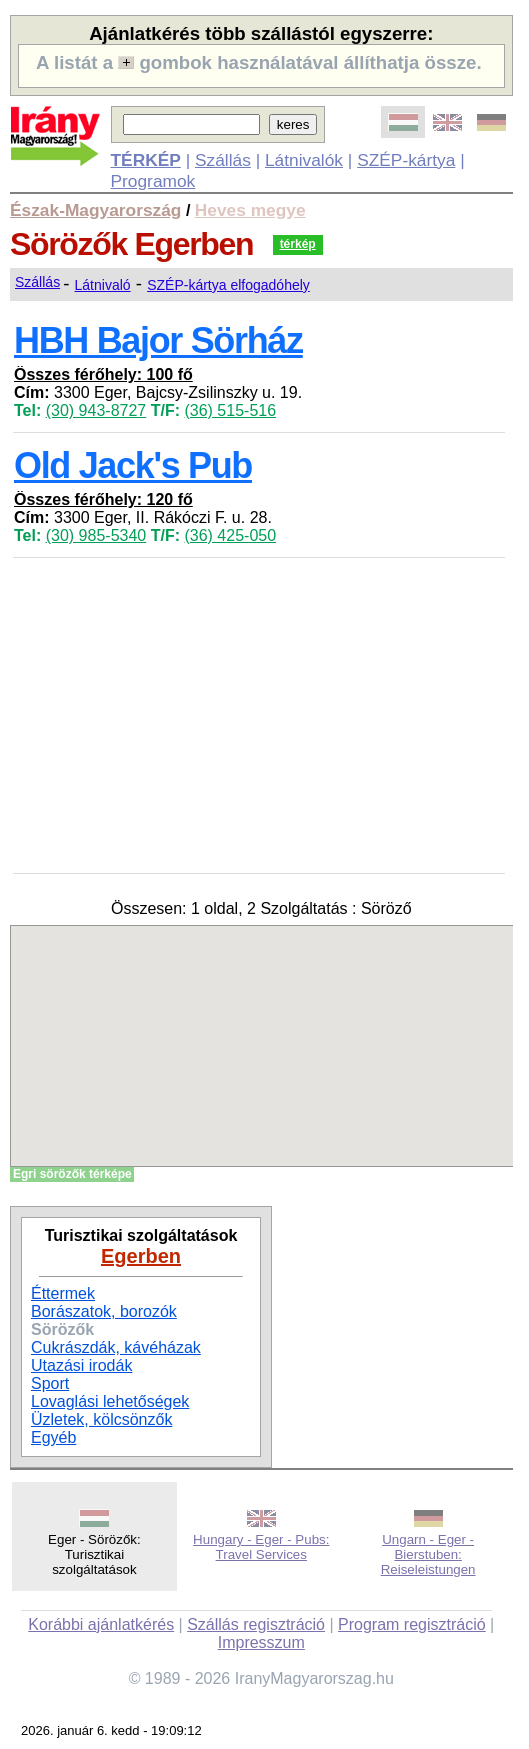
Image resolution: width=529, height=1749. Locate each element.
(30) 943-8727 (96, 410)
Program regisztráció (412, 1624)
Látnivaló (103, 285)
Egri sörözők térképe (72, 1174)
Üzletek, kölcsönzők (101, 1419)
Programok (153, 181)
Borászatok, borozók (104, 1311)
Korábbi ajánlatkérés (101, 1624)
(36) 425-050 (230, 535)
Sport (50, 1383)
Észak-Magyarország (95, 210)
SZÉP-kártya (406, 160)
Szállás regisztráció (256, 1624)
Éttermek (63, 1293)
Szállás (223, 160)
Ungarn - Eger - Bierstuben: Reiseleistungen (428, 1554)
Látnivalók (304, 160)
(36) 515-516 (230, 410)
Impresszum (261, 1642)
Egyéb (53, 1437)
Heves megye (250, 210)
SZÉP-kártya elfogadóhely (228, 285)
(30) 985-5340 (96, 535)
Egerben (141, 1256)
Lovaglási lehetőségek (110, 1401)
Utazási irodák (81, 1365)
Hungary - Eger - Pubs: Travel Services (261, 1547)
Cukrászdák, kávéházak (116, 1347)
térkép (298, 244)
